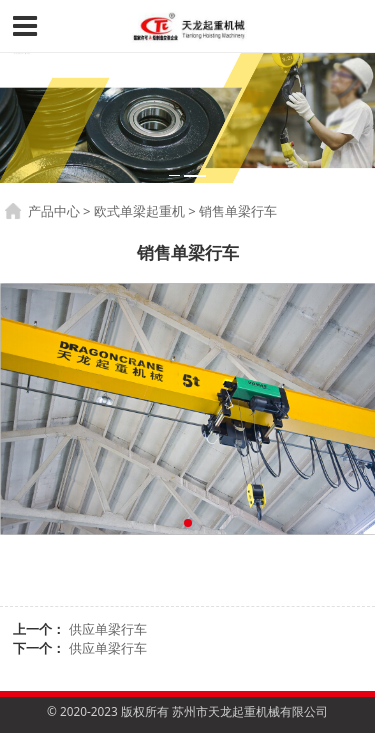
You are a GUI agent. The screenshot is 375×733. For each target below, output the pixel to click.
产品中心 (54, 211)
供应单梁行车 (108, 629)
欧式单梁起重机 (139, 211)
